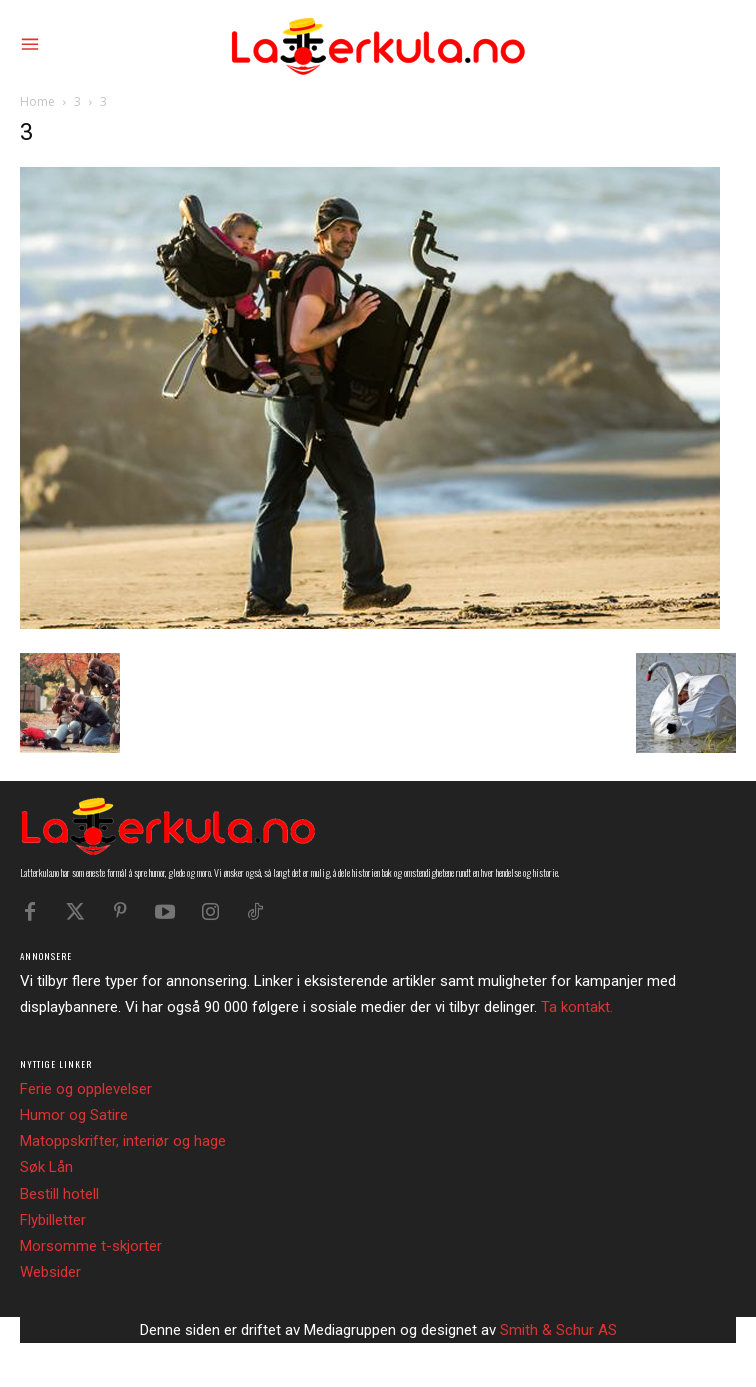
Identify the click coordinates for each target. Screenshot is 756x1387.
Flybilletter (53, 1220)
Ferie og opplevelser (86, 1089)
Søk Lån (46, 1167)
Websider (50, 1272)
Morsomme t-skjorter (91, 1246)
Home (37, 101)
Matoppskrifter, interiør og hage (123, 1141)
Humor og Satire (74, 1115)
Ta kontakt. (577, 1007)
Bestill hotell (59, 1194)
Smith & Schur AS (558, 1330)
